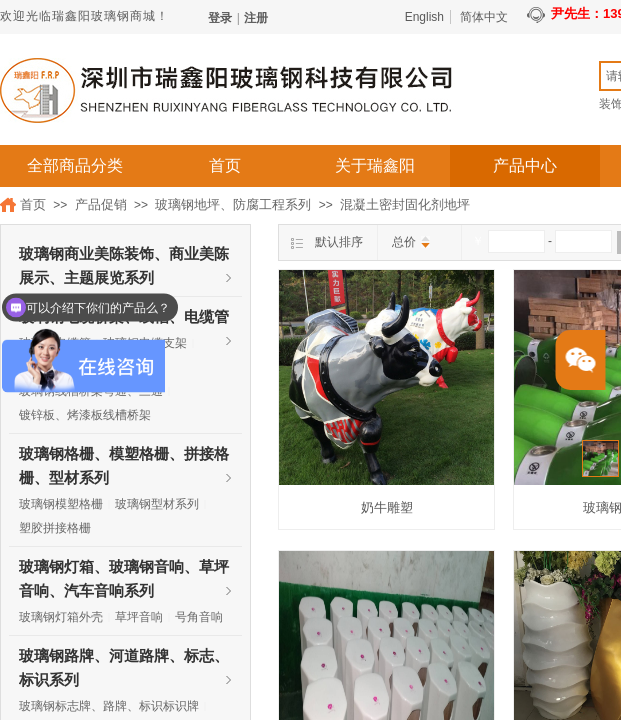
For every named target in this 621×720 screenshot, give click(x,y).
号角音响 (199, 617)
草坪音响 (139, 617)
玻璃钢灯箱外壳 (61, 617)
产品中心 (525, 165)
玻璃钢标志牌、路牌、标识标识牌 (109, 706)
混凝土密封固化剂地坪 (405, 204)
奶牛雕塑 (387, 507)
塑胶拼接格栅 (55, 528)
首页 (225, 165)
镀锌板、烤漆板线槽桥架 (85, 415)
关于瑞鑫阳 (375, 165)
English (424, 17)
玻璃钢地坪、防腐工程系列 (233, 204)
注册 (256, 18)
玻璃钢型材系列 (157, 504)
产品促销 (101, 204)
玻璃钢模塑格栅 (61, 504)
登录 (220, 18)
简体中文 (484, 17)
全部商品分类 (75, 165)
